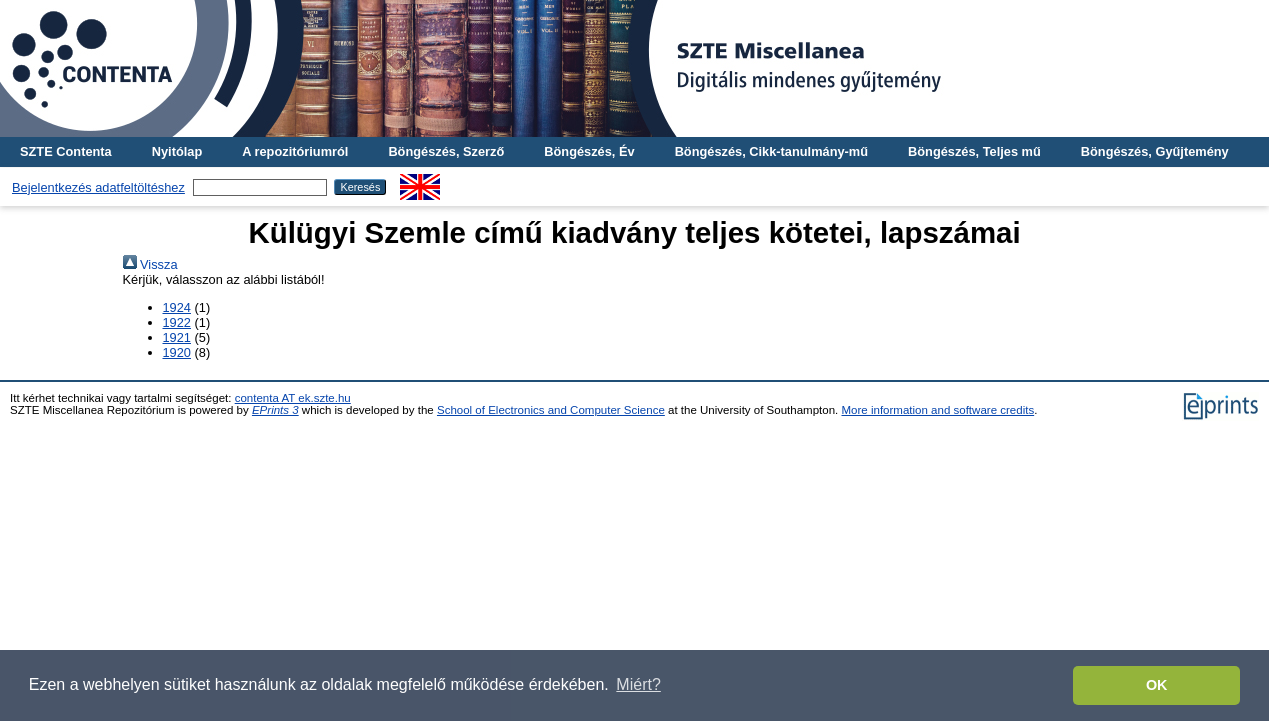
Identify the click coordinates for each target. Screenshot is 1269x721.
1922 (177, 322)
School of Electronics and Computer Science (551, 410)
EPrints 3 (275, 410)
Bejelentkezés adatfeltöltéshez (98, 187)
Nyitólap (177, 151)
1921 (177, 337)
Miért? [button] (638, 684)
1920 (177, 352)
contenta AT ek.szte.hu (293, 398)
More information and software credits (938, 410)
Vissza (150, 264)
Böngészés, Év (589, 151)
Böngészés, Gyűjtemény (1155, 151)
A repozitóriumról (295, 151)
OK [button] (1157, 685)
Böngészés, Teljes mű (974, 151)
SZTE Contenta (66, 151)
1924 (177, 307)
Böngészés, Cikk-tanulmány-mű (771, 151)
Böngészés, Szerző (446, 151)
